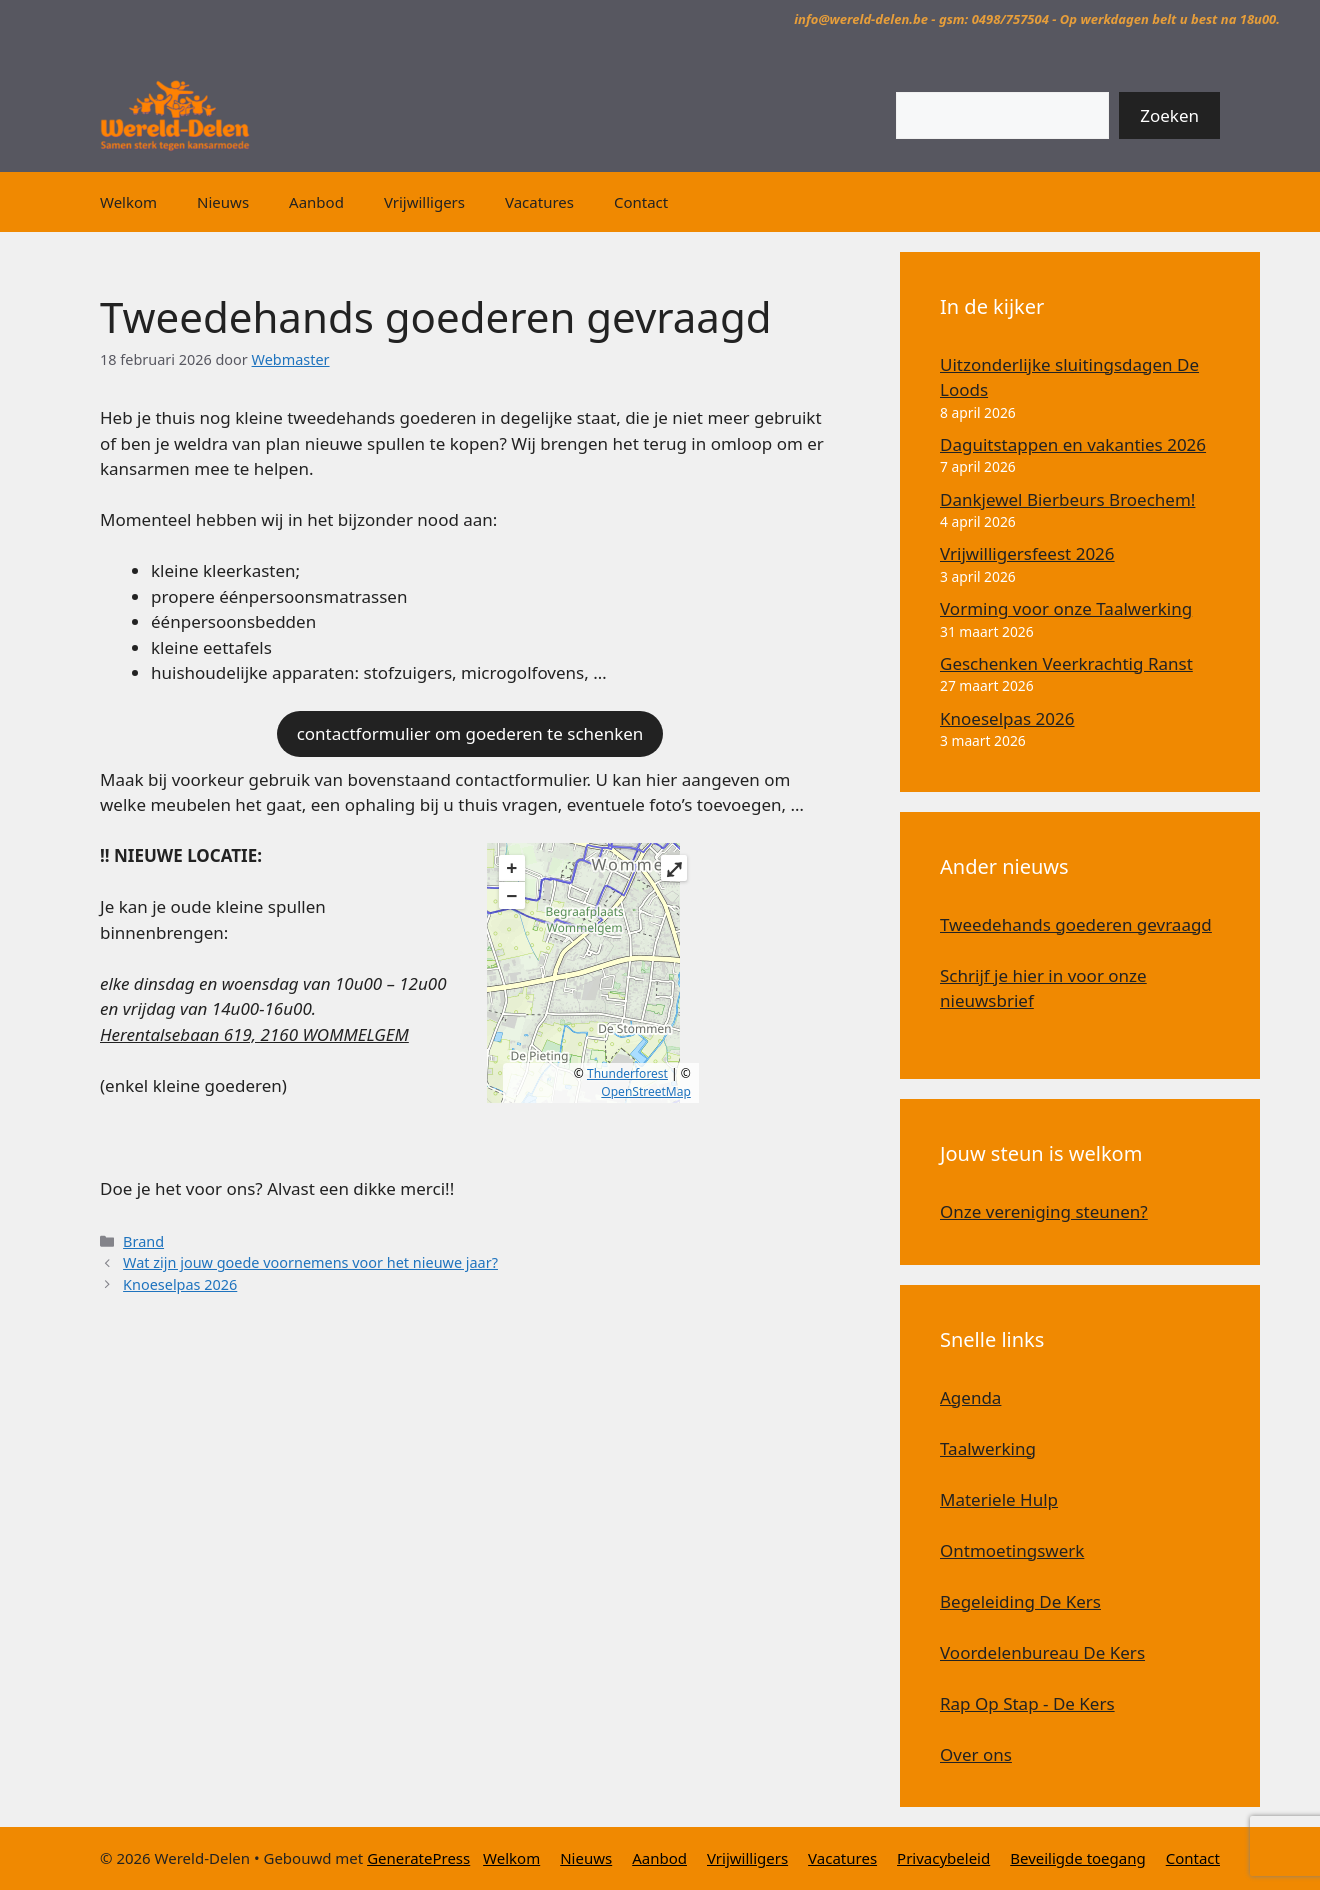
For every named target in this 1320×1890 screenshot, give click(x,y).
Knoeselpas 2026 (180, 1284)
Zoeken (1169, 115)
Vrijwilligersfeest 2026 (1027, 553)
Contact (641, 202)
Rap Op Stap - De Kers (1027, 1703)
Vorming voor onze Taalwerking (1066, 608)
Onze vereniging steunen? (1044, 1211)
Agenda (970, 1397)
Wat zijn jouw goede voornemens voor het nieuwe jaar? (310, 1262)
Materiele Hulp (999, 1499)
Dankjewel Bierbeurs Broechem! (1067, 499)
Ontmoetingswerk (1012, 1550)
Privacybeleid (943, 1858)
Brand (143, 1241)
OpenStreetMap (645, 1091)
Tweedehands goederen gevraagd (1076, 924)
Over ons (976, 1754)
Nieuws (223, 202)
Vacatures (539, 202)
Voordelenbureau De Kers (1042, 1652)
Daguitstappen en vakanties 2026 (1073, 444)
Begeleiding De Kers (1020, 1601)
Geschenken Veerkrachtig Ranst (1066, 663)
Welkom (128, 202)
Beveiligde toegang (1078, 1858)
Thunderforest (627, 1073)
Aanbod (316, 202)
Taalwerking (988, 1448)
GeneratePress (418, 1858)
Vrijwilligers (424, 202)
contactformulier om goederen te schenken (470, 733)
